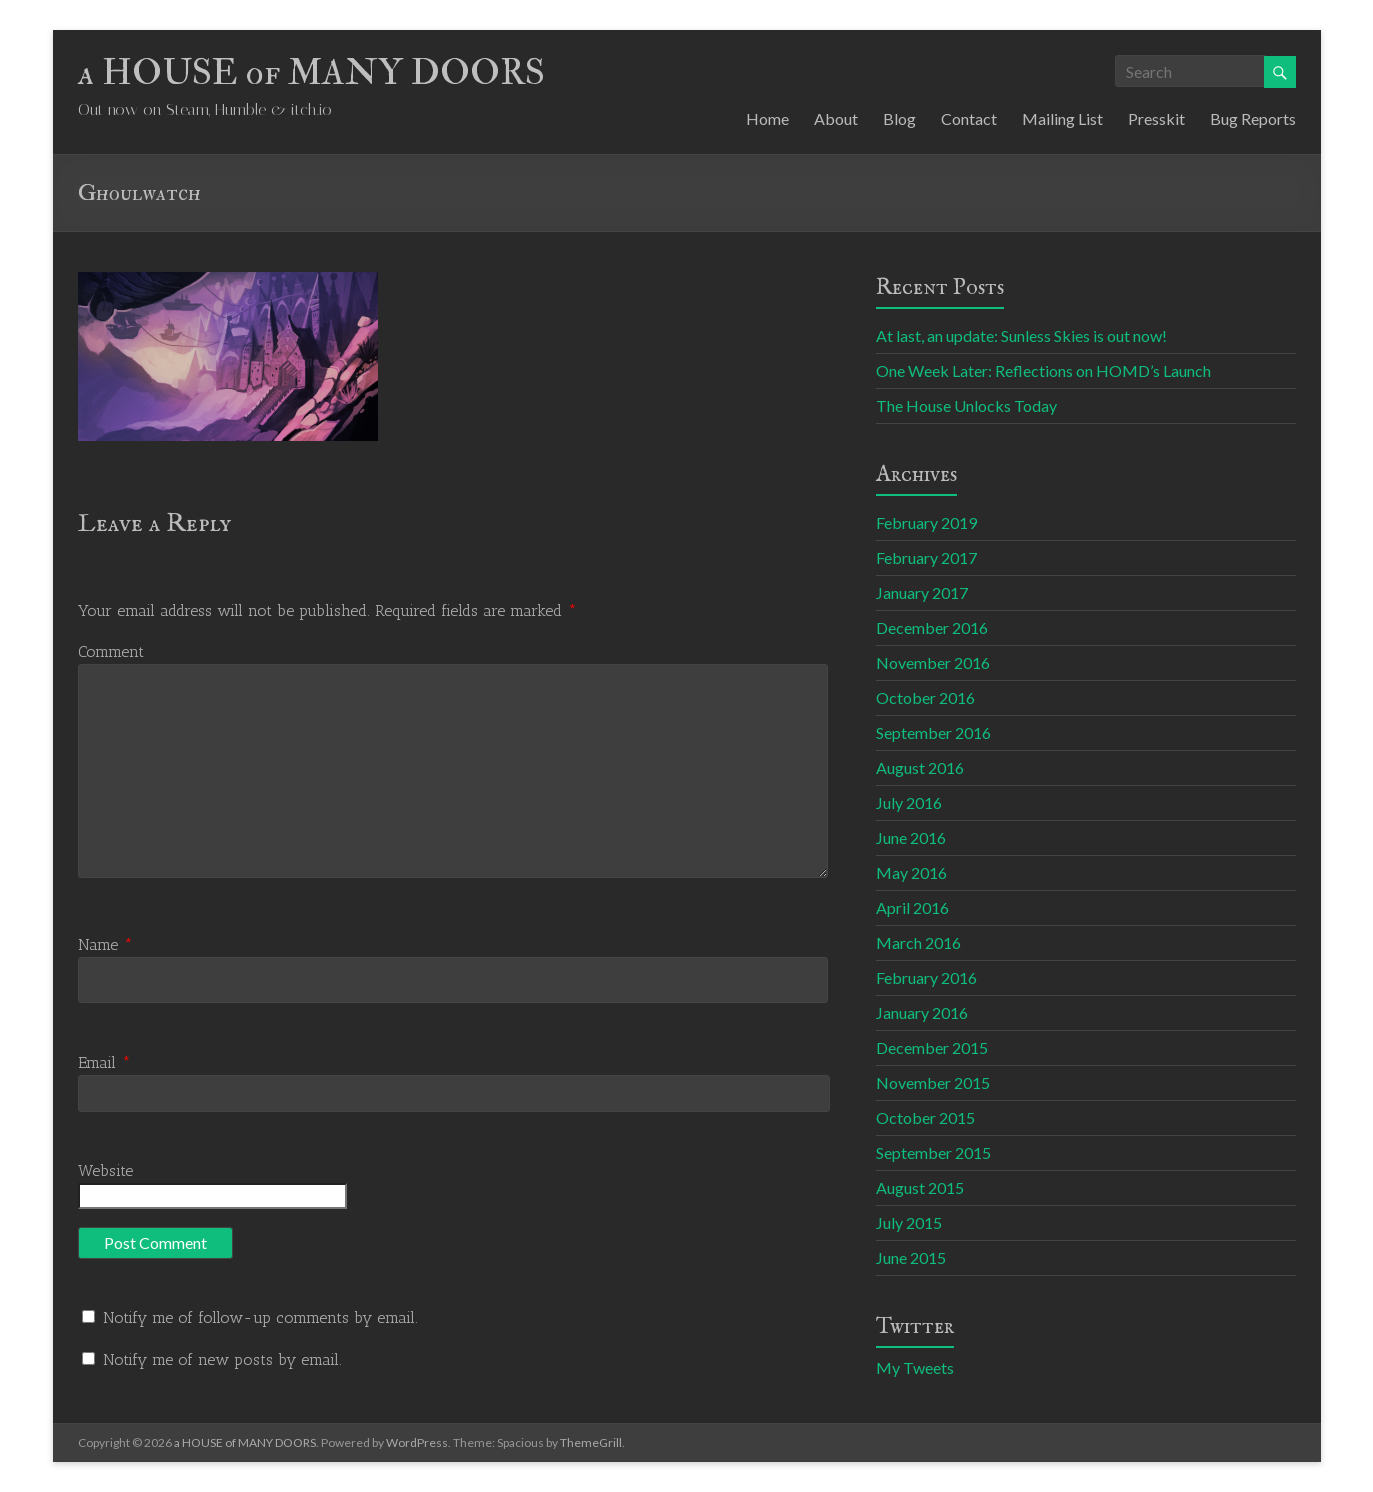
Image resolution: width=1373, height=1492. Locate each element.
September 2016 (933, 732)
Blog (899, 118)
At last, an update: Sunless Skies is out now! (1021, 335)
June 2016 (911, 837)
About (836, 118)
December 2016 (932, 627)
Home (767, 118)
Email (104, 1062)
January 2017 (922, 592)
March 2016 (918, 942)
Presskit (1156, 118)
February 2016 (926, 977)
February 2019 (926, 522)
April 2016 (912, 907)
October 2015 (925, 1117)
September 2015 (933, 1152)
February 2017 (926, 557)
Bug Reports (1253, 118)
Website (105, 1170)
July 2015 (909, 1222)
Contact (969, 118)
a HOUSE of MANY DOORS (311, 72)
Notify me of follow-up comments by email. (260, 1317)
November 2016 (933, 662)
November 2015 (933, 1082)
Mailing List (1062, 118)
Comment (111, 651)
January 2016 (922, 1012)
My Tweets (915, 1367)
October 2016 (925, 697)
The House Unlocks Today (966, 405)
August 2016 (920, 767)
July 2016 (909, 802)
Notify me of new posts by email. (222, 1359)
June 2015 (911, 1257)
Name (105, 944)
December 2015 (932, 1047)
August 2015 (920, 1187)
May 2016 (911, 872)
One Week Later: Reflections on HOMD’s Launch (1043, 370)
